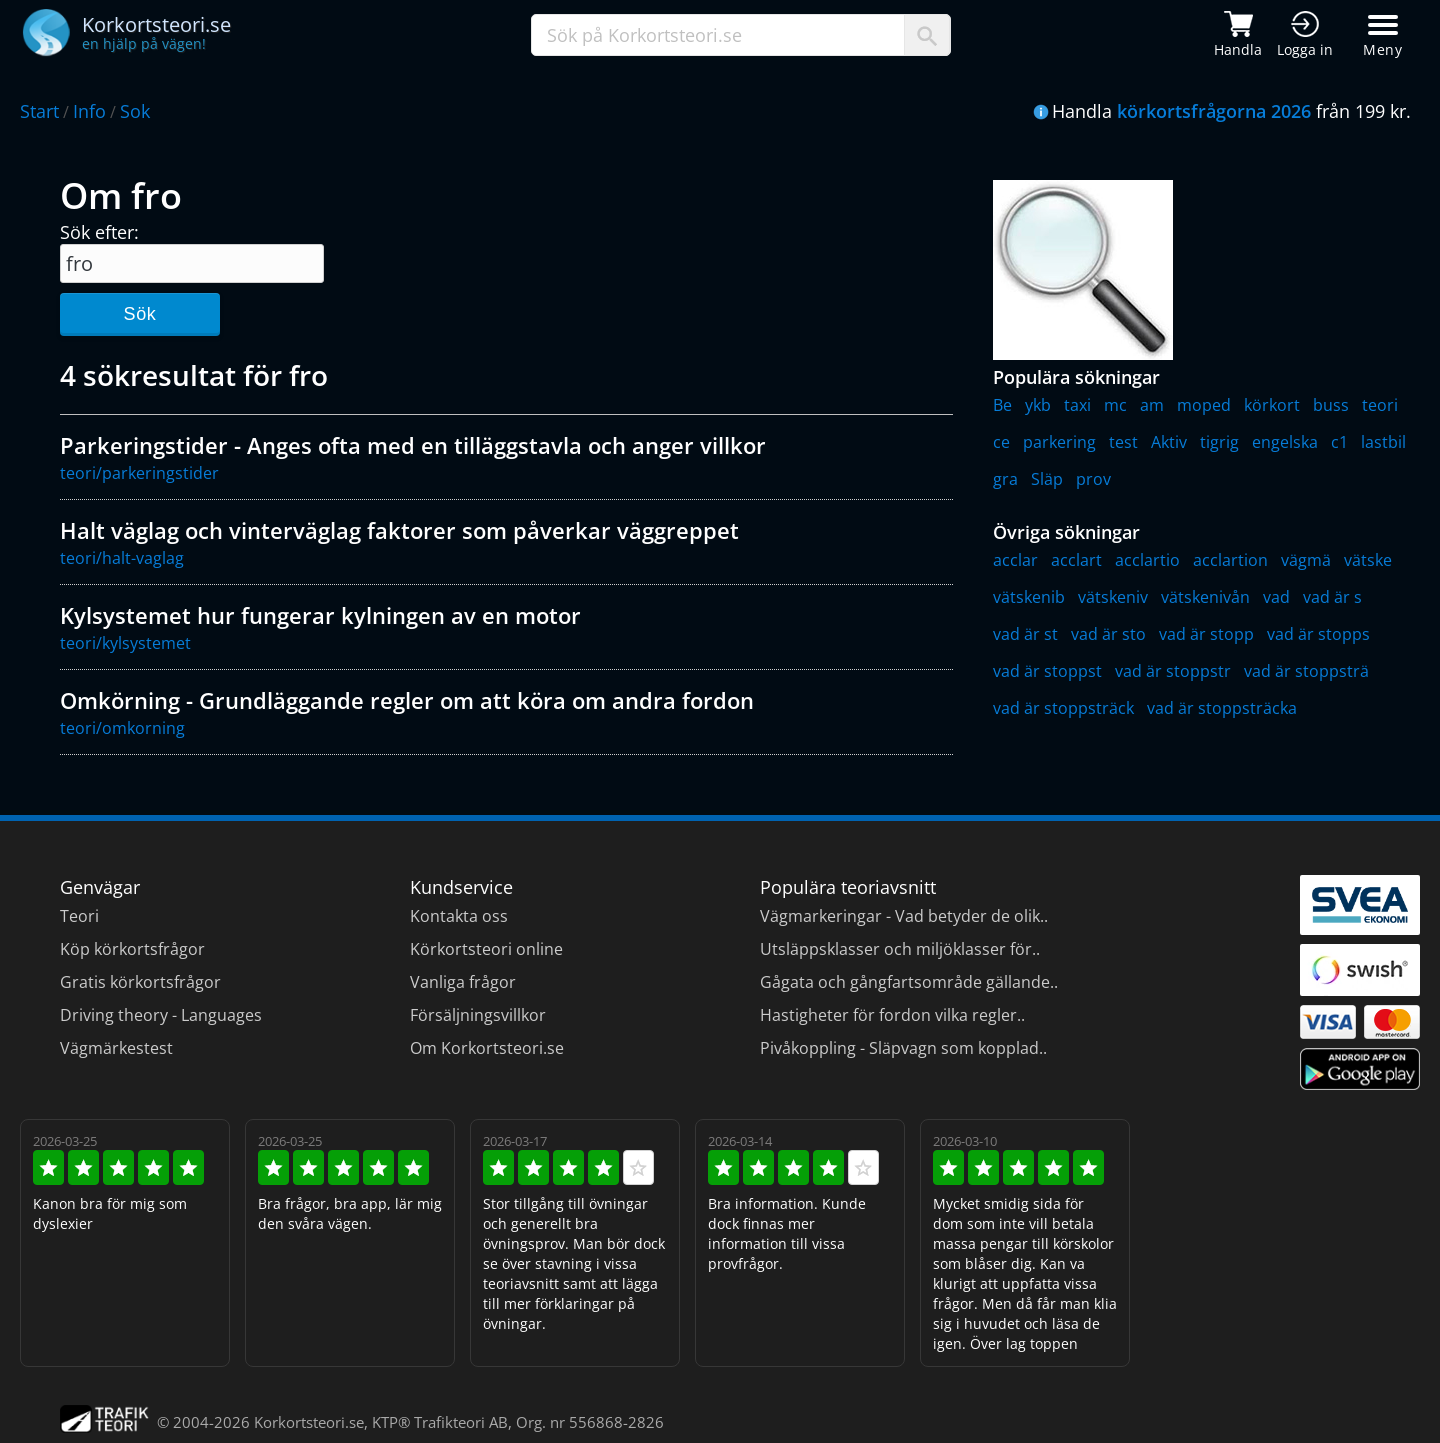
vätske (1368, 560)
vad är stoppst (1047, 671)
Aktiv (1169, 442)
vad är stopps (1318, 634)
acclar (1015, 560)
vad (1276, 597)
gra (1005, 479)
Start (39, 111)
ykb (1038, 405)
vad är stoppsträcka (1222, 708)
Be (1002, 405)
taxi (1077, 405)
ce (1001, 442)
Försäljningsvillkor (478, 1015)
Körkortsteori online (486, 949)
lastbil (1383, 442)
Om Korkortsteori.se (487, 1048)
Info (89, 111)
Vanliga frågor (463, 982)
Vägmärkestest (116, 1048)
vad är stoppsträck (1063, 708)
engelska (1285, 442)
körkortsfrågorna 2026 (1214, 111)
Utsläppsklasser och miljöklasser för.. (900, 949)
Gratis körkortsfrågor (140, 982)
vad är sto (1108, 634)
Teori (79, 916)
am (1152, 405)
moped (1204, 405)
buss (1331, 405)
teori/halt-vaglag (122, 558)
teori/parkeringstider (139, 473)
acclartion (1230, 560)
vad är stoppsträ (1306, 671)
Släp (1047, 479)
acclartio (1147, 560)
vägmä (1306, 560)
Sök (139, 314)
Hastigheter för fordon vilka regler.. (892, 1015)
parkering (1059, 442)
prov (1093, 479)
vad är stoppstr (1173, 671)
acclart (1076, 560)
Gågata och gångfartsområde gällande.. (909, 982)
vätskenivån (1205, 597)
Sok (135, 111)
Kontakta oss (459, 916)
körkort (1272, 405)
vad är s (1332, 597)
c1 (1339, 442)
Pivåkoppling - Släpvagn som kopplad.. (903, 1048)
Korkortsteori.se (309, 1422)
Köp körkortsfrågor (132, 949)
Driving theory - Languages (161, 1015)
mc (1115, 405)
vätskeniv (1113, 597)
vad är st (1025, 634)
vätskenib (1029, 597)
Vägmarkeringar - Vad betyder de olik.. (904, 916)
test (1123, 442)
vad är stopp (1206, 634)
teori (1380, 405)
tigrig (1219, 442)
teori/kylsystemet (125, 643)
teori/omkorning (122, 728)
